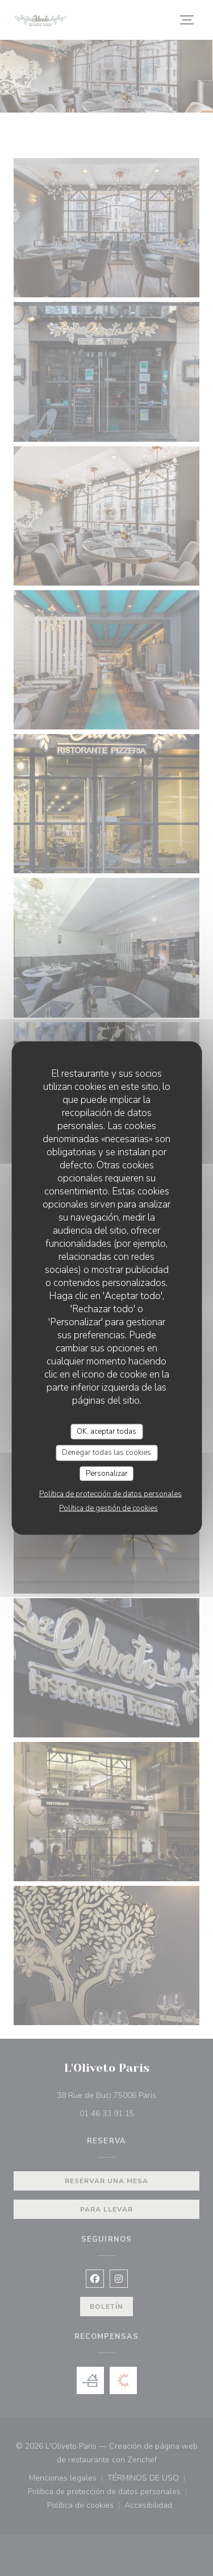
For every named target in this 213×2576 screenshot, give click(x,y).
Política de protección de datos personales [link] (110, 1494)
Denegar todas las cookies (106, 1452)
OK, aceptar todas (106, 1431)
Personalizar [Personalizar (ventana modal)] (107, 1473)
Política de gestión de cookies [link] (108, 1508)
